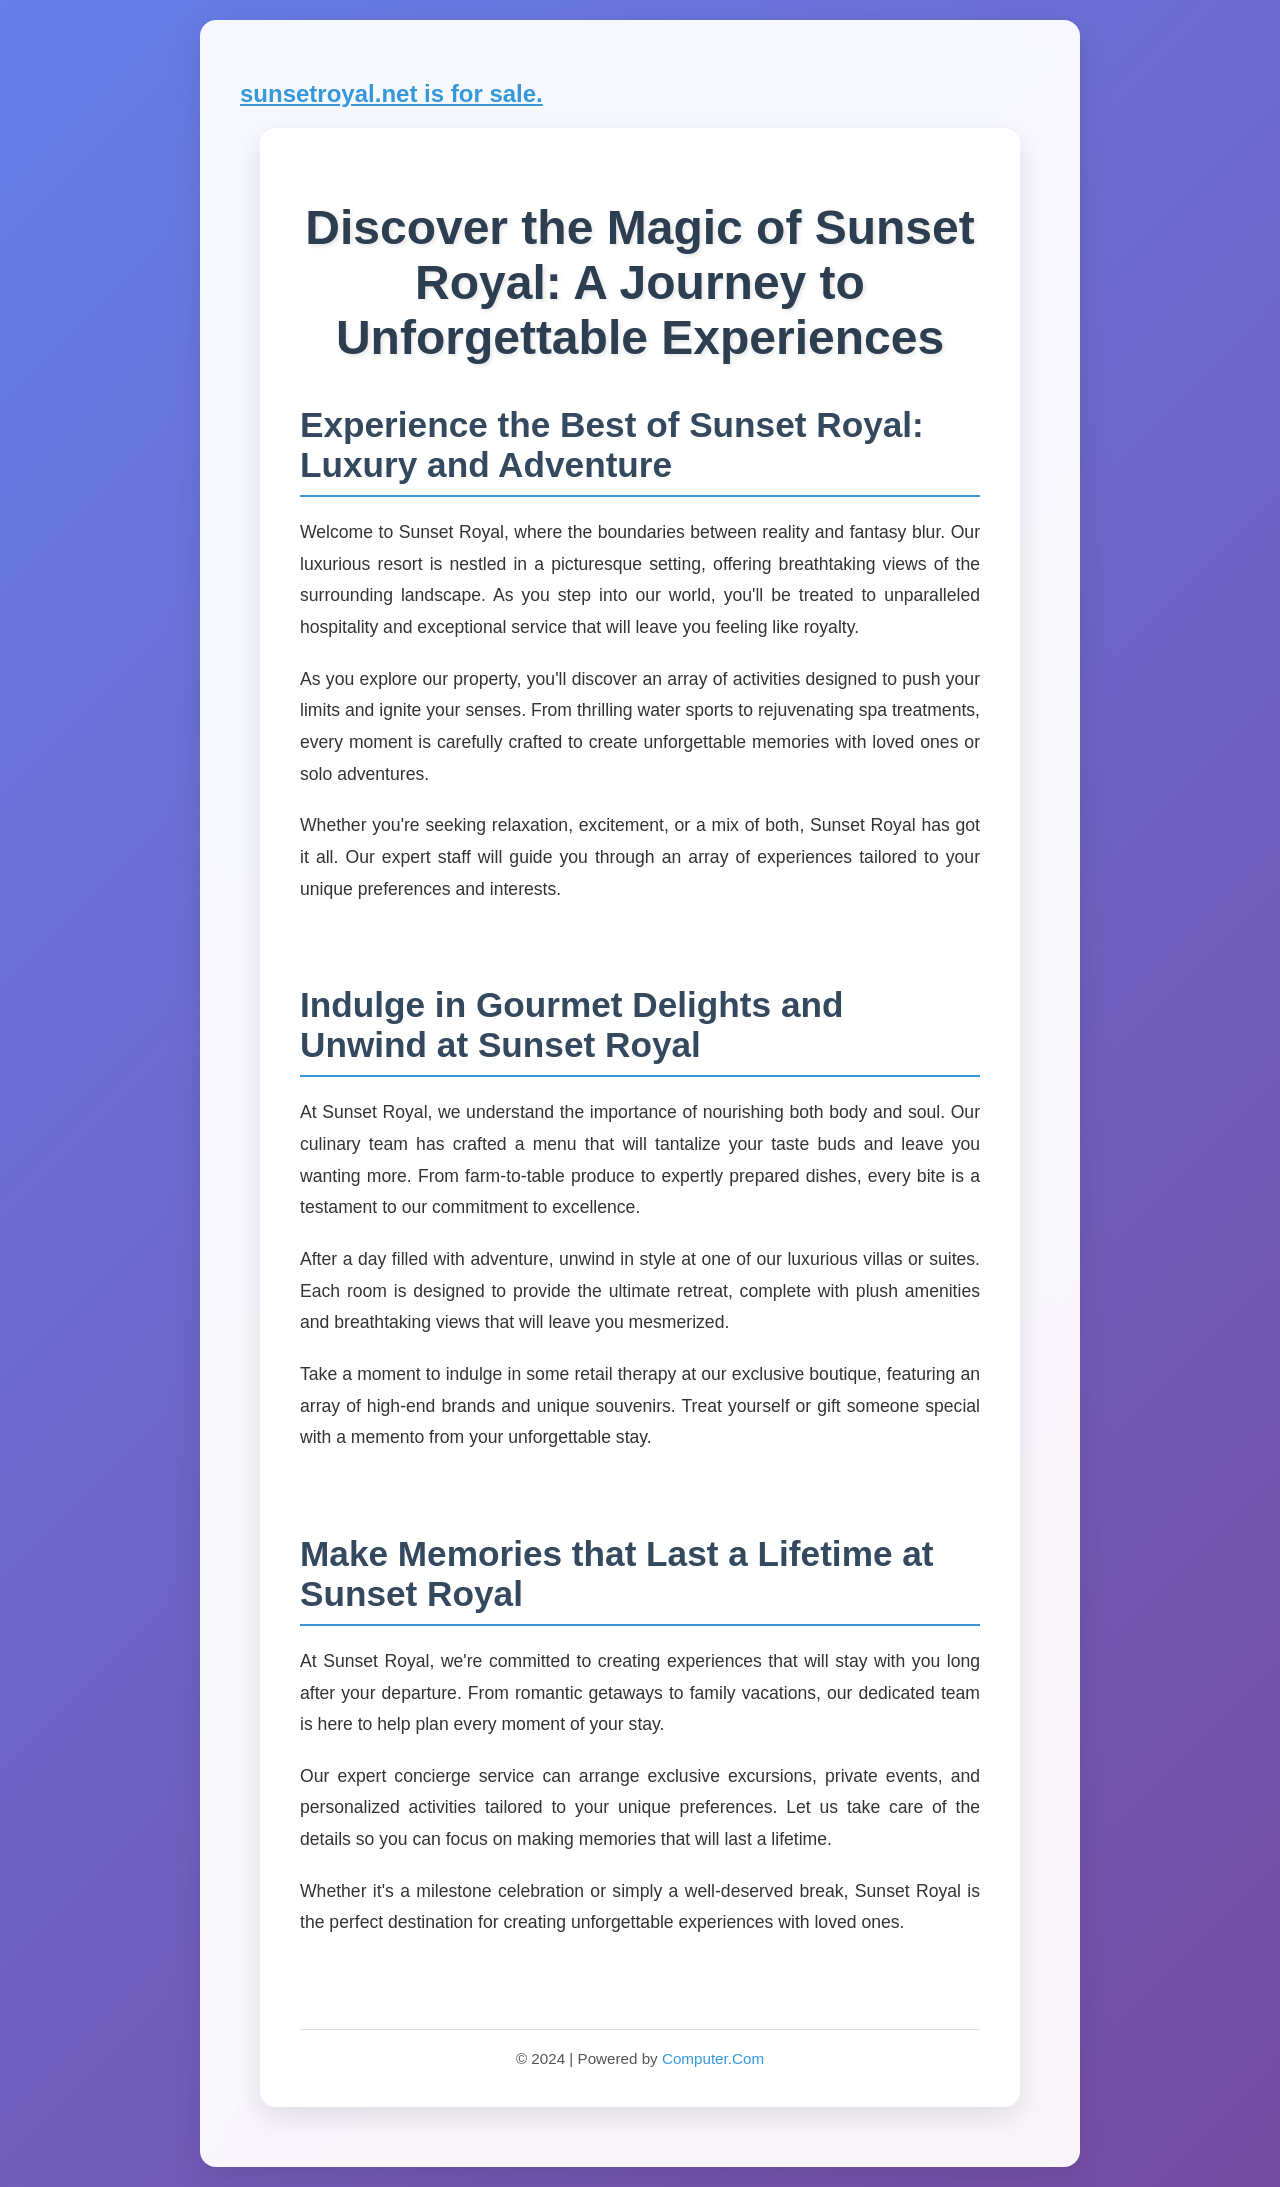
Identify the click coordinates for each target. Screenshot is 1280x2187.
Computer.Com (713, 2058)
